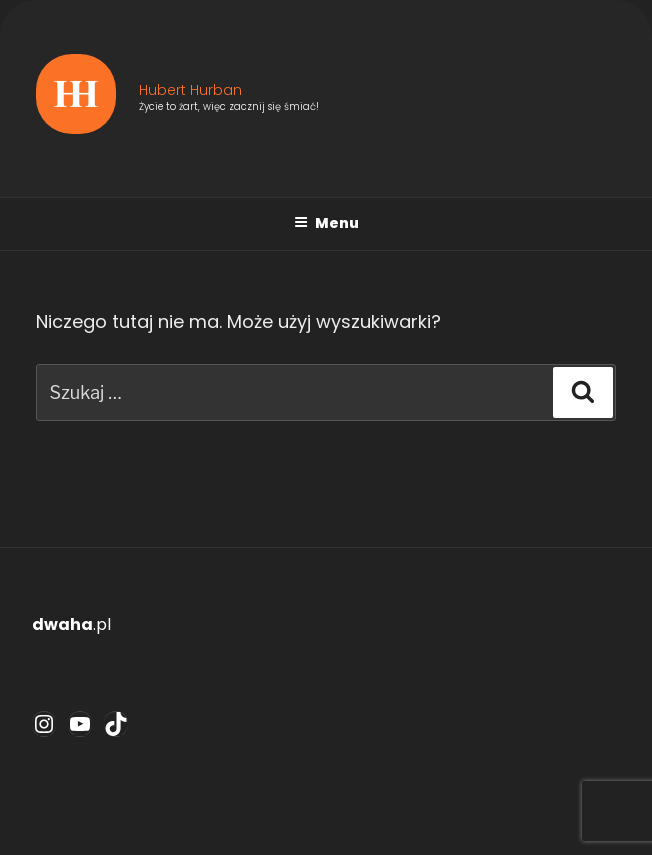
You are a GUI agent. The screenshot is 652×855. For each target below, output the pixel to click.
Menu (326, 223)
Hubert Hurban (190, 90)
